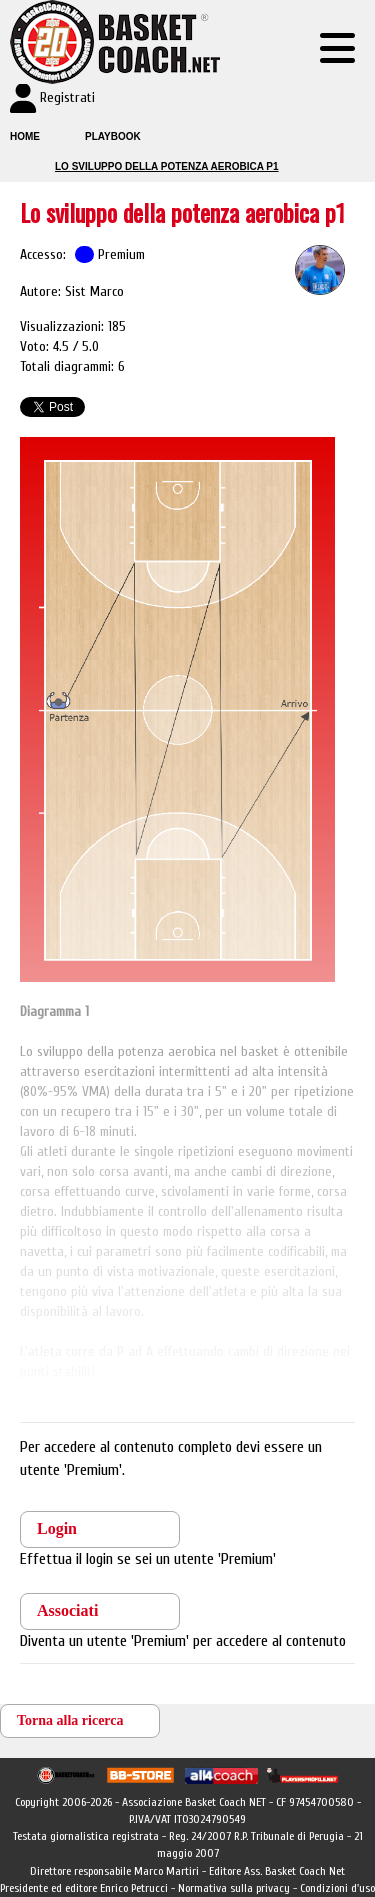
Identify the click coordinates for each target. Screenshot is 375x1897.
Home (25, 136)
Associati (67, 1610)
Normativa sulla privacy (234, 1888)
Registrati (67, 97)
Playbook (113, 136)
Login (57, 1528)
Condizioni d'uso (337, 1888)
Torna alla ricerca (70, 1720)
